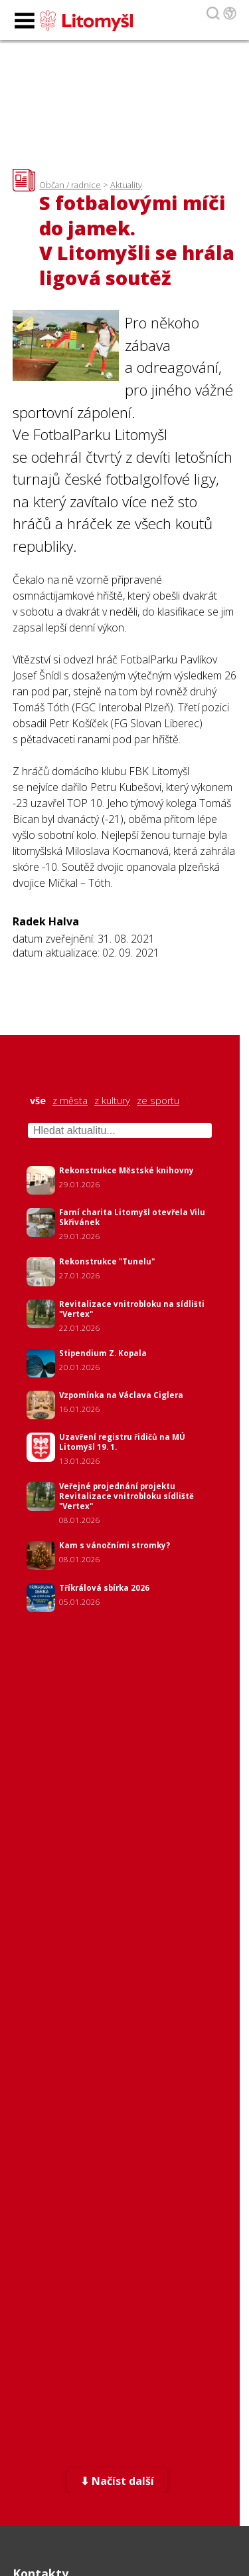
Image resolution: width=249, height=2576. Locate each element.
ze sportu (158, 1101)
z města (70, 1101)
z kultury (112, 1101)
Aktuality (126, 185)
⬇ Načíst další (117, 2481)
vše (38, 1101)
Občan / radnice (70, 185)
